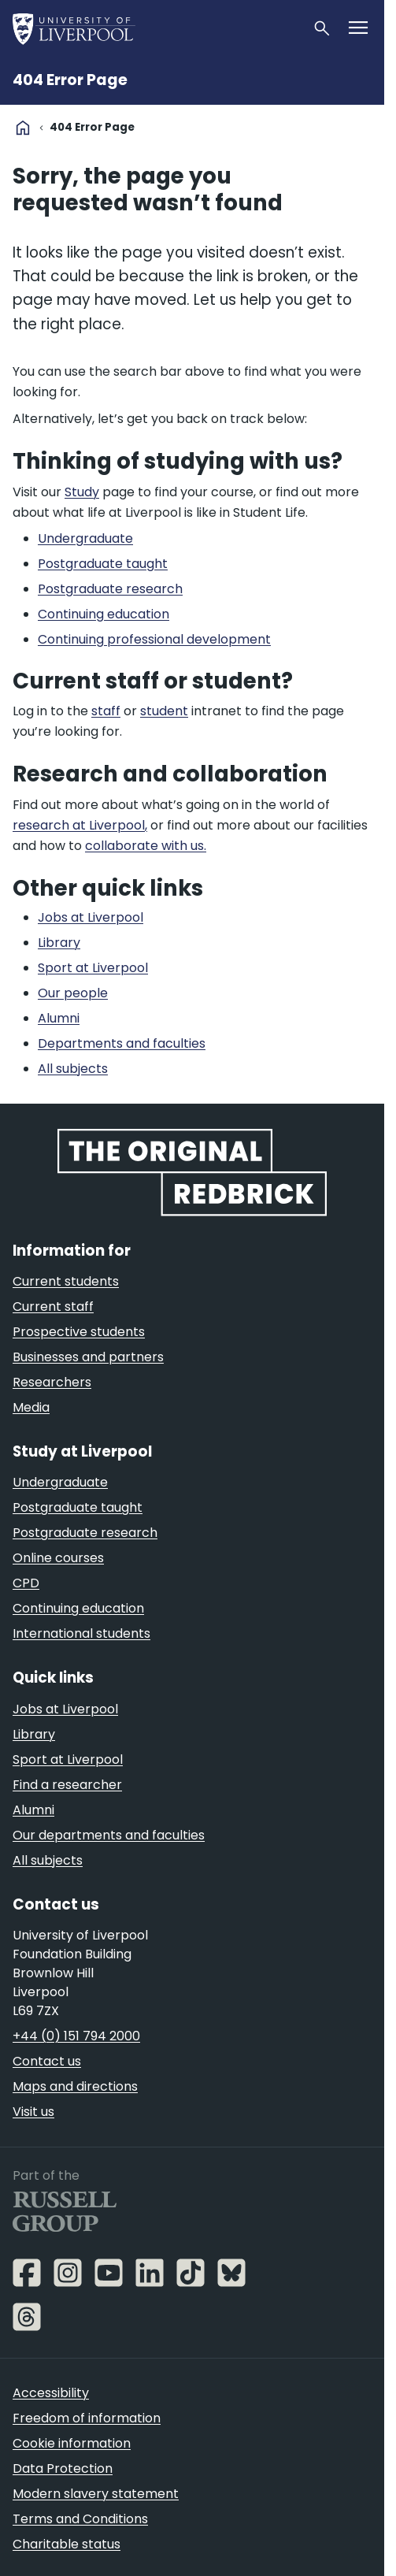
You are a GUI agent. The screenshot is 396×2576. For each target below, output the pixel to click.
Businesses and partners (88, 1357)
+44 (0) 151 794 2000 (76, 2036)
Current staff (53, 1306)
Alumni (33, 1810)
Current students (66, 1281)
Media (31, 1407)
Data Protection (63, 2468)
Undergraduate (60, 1482)
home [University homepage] (23, 127)
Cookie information (72, 2443)
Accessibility (51, 2393)
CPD (26, 1583)
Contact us (47, 2061)
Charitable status (66, 2544)
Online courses (58, 1558)
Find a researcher (67, 1785)
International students (81, 1633)
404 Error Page (70, 80)
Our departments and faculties (109, 1835)
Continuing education (78, 1608)
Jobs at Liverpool (65, 1709)
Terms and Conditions (80, 2519)
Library (34, 1734)
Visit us (33, 2112)
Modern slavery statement (96, 2494)
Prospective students (79, 1332)
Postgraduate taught (77, 1507)
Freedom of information (87, 2418)
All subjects (48, 1860)
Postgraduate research (85, 1533)
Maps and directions (75, 2086)
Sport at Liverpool (68, 1759)
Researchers (52, 1382)
